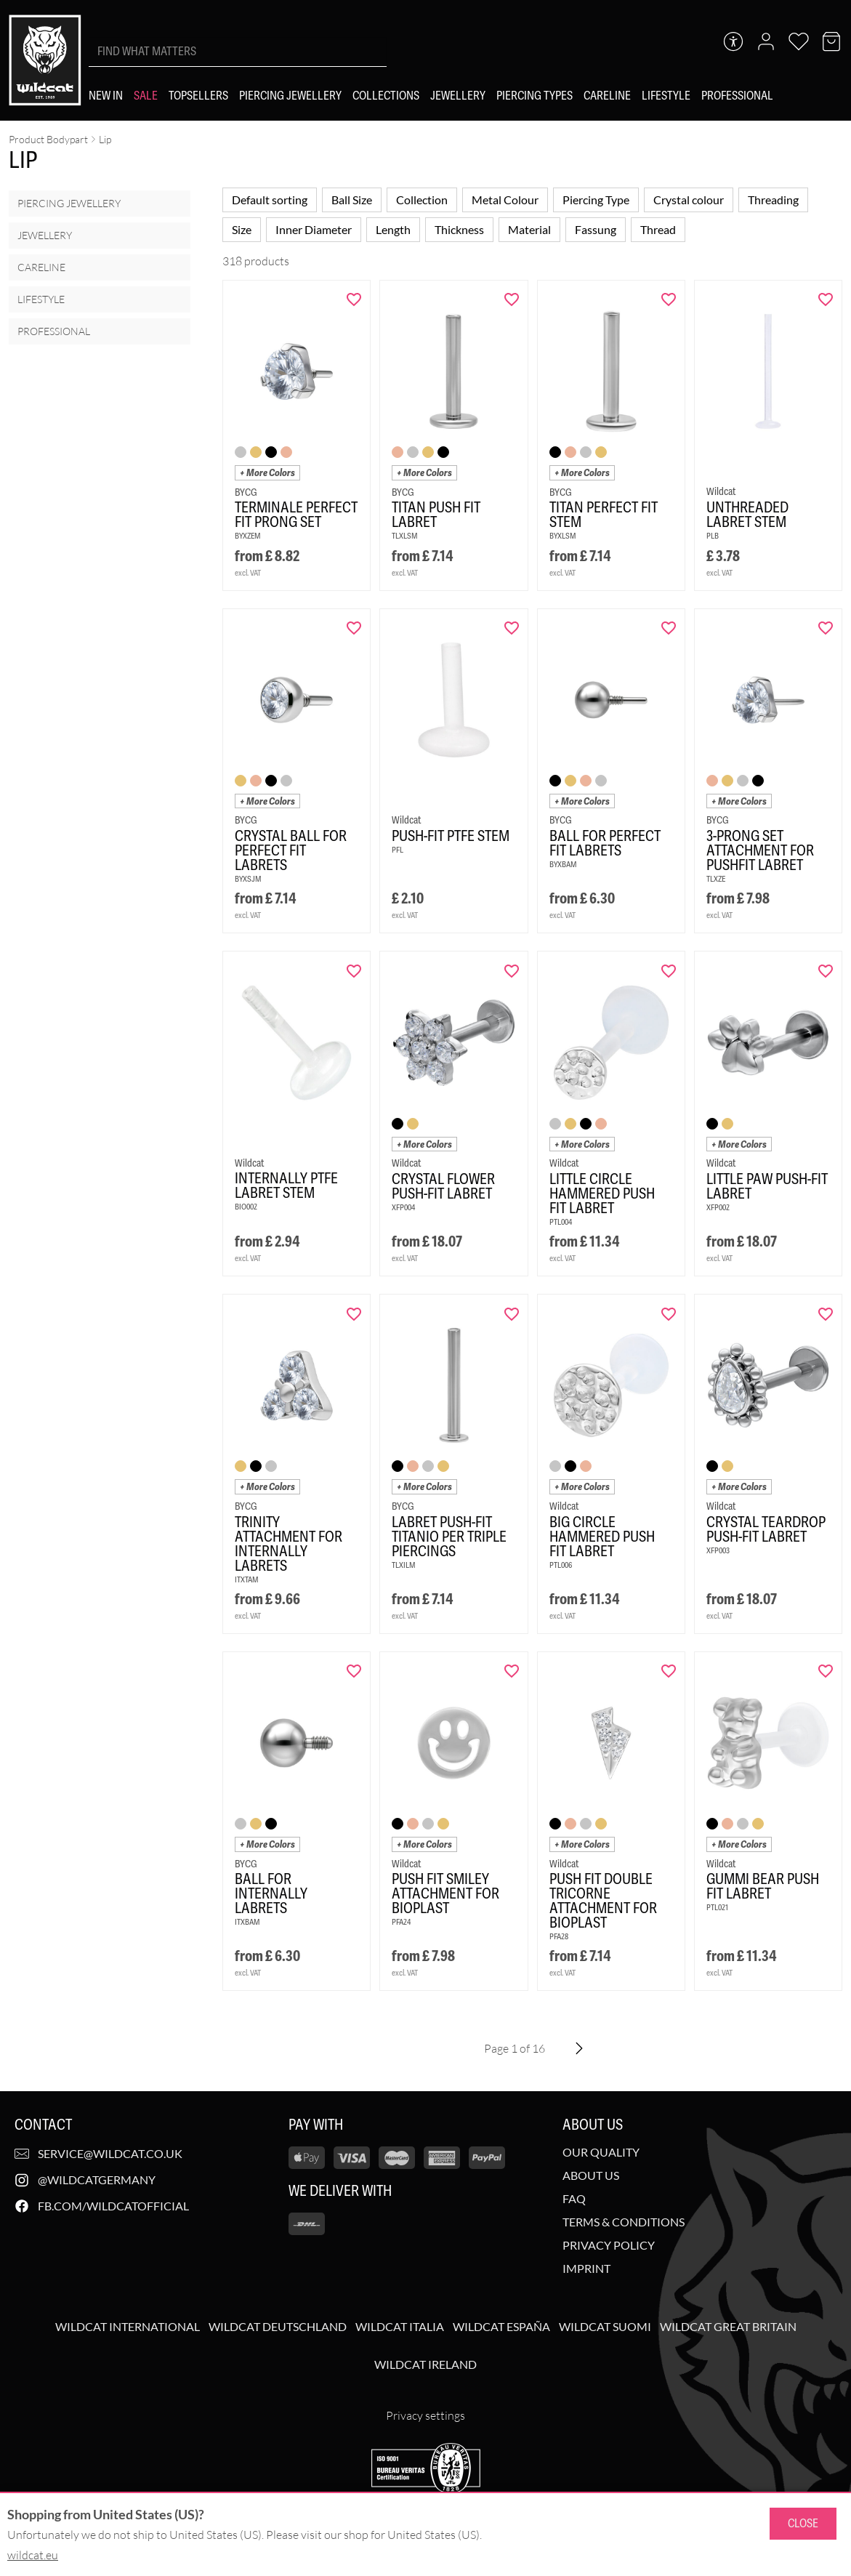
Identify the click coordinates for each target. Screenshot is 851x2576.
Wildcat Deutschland (278, 2327)
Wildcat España (501, 2327)
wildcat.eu (32, 2555)
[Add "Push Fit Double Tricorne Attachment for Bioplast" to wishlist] (668, 1671)
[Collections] (385, 95)
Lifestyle (41, 299)
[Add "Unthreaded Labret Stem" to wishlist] (825, 299)
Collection (422, 199)
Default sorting (269, 199)
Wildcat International (127, 2327)
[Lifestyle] (666, 95)
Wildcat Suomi (605, 2327)
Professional (53, 331)
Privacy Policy (608, 2245)
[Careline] (607, 95)
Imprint (586, 2268)
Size (241, 229)
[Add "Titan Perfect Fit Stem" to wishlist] (668, 299)
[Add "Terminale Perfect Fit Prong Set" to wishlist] (354, 299)
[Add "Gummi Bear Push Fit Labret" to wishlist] (825, 1671)
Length (393, 229)
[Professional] (737, 95)
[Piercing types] (534, 95)
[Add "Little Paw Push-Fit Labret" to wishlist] (825, 971)
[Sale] (146, 95)
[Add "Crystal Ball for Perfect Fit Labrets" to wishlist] (354, 628)
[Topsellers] (198, 95)
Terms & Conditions (623, 2222)
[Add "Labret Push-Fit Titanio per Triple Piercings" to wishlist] (511, 1314)
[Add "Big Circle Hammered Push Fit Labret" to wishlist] (668, 1314)
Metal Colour (505, 199)
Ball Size (351, 199)
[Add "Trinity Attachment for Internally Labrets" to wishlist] (354, 1314)
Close (803, 2523)
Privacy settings (425, 2415)
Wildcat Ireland (425, 2364)
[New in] (106, 95)
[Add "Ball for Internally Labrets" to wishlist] (354, 1671)
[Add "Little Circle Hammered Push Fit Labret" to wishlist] (668, 971)
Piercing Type (595, 199)
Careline (41, 267)
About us (590, 2175)
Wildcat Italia (399, 2327)
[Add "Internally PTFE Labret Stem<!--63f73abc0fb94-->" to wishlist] (354, 971)
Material (529, 229)
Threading (773, 199)
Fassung (595, 229)
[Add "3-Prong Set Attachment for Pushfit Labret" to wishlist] (825, 628)
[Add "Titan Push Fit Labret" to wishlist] (511, 299)
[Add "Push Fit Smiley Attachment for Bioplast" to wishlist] (511, 1671)
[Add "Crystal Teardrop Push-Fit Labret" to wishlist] (825, 1314)
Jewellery (44, 235)
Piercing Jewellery (69, 203)
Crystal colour (688, 199)
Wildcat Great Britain (728, 2327)
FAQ (574, 2199)
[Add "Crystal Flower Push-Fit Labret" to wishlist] (511, 971)
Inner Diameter (313, 229)
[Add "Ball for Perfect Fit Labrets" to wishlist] (668, 628)
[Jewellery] (457, 95)
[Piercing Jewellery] (290, 95)
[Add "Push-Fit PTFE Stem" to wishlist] (511, 628)
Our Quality (601, 2152)
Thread (658, 229)
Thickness (459, 229)
